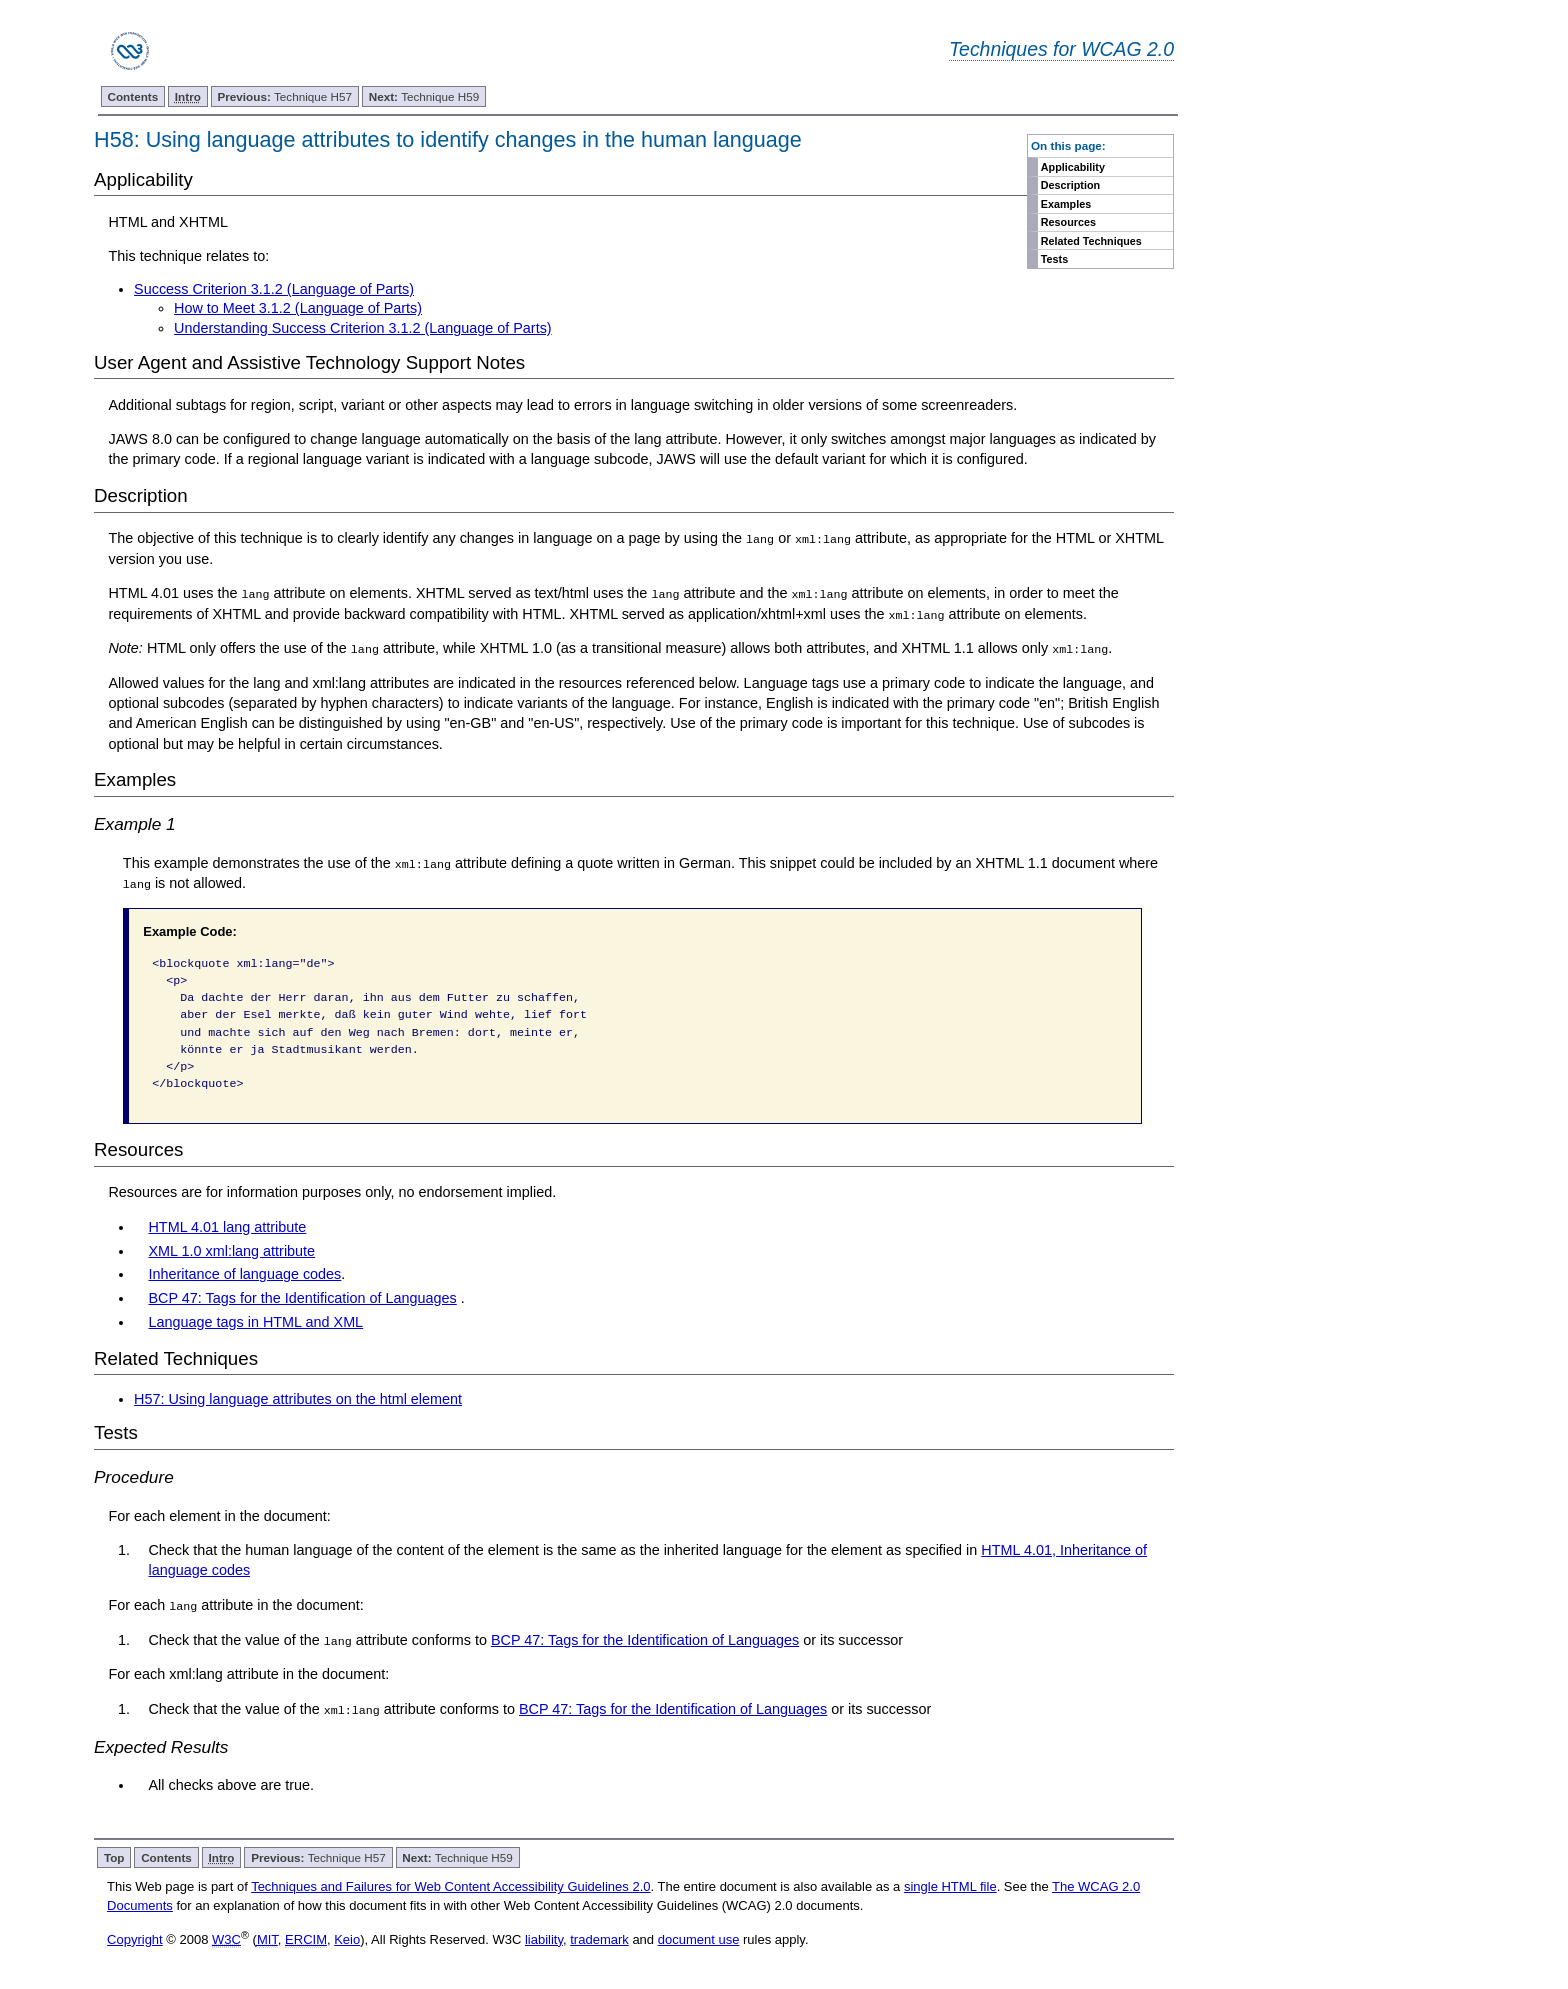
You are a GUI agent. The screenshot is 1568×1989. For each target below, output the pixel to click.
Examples (1066, 204)
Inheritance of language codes (244, 1273)
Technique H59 (424, 96)
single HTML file (950, 1884)
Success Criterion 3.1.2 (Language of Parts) (274, 289)
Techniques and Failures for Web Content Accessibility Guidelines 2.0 (450, 1884)
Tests (1054, 259)
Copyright (135, 1937)
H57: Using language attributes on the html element (298, 1398)
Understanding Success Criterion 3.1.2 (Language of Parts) (363, 328)
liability (544, 1937)
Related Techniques (1091, 241)
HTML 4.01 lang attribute (227, 1226)
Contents (133, 96)
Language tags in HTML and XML (255, 1321)
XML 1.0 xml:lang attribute (231, 1249)
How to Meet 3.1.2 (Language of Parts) (298, 308)
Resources (1068, 222)
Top (114, 1855)
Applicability (1073, 167)
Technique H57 (285, 96)
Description (1070, 185)
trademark (599, 1937)
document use (699, 1937)
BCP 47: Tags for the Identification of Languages (302, 1297)
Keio (347, 1937)
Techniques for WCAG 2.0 (1061, 49)
